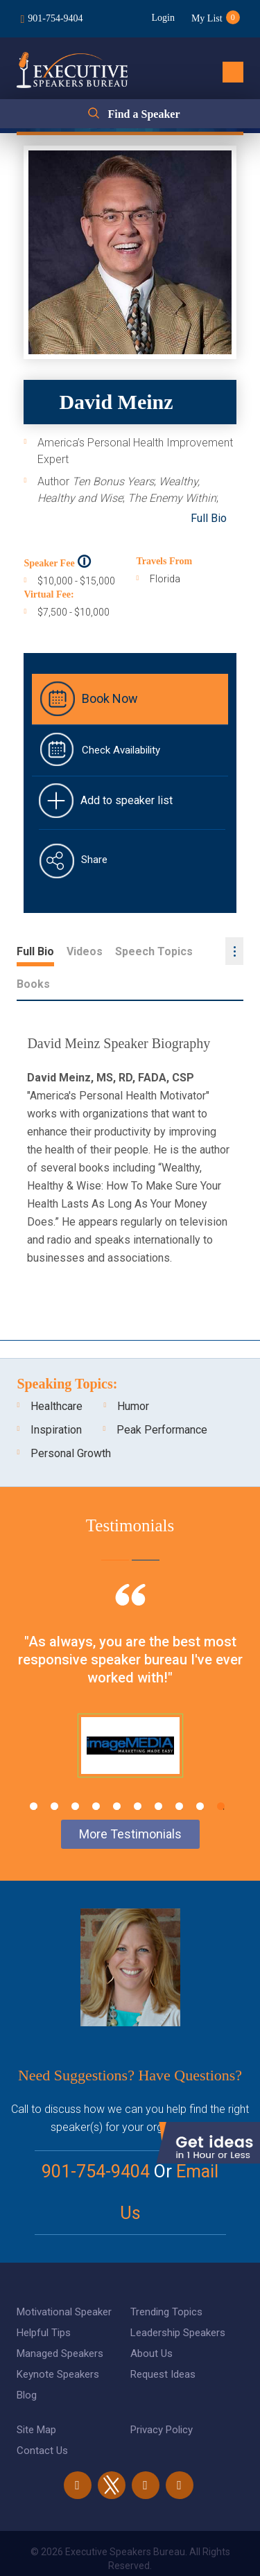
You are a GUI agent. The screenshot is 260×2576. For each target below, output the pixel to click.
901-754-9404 (55, 18)
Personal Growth (71, 1420)
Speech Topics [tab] (154, 951)
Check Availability (121, 750)
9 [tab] (200, 1773)
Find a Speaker (143, 114)
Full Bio (209, 518)
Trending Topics (166, 2279)
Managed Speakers (60, 2321)
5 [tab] (117, 1773)
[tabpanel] (130, 1665)
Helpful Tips (44, 2300)
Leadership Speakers (177, 2300)
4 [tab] (96, 1773)
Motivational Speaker (64, 2279)
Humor (133, 1373)
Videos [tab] (85, 951)
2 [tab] (54, 1773)
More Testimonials (130, 1801)
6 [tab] (137, 1773)
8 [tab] (179, 1773)
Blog (27, 2362)
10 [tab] (221, 1773)
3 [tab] (75, 1773)
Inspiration (56, 1397)
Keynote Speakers (58, 2341)
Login (162, 17)
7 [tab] (158, 1773)
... (234, 951)
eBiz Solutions (186, 2551)
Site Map (36, 2397)
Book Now (110, 698)
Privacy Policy (161, 2397)
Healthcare (57, 1373)
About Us (151, 2321)
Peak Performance (161, 1397)
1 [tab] (33, 1773)
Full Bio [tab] (35, 951)
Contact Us (42, 2418)
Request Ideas (163, 2341)
